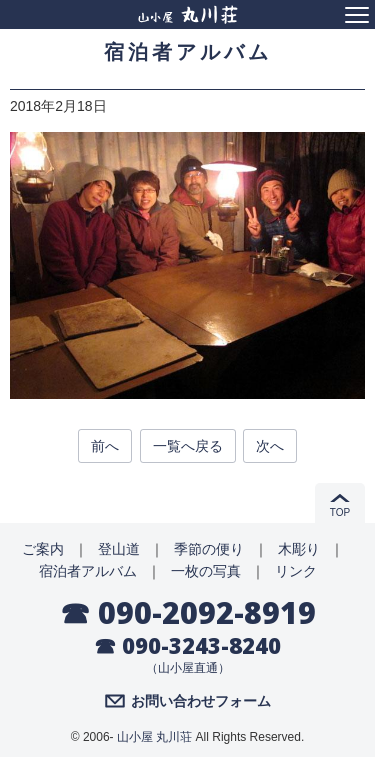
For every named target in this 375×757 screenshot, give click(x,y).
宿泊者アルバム (88, 571)
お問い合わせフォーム (201, 701)
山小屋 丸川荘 (154, 737)
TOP (340, 512)
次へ (270, 446)
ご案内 (43, 549)
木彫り (299, 549)
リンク (296, 571)
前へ (105, 446)
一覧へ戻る (188, 446)
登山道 (119, 549)
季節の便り (209, 549)
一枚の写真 (206, 571)
